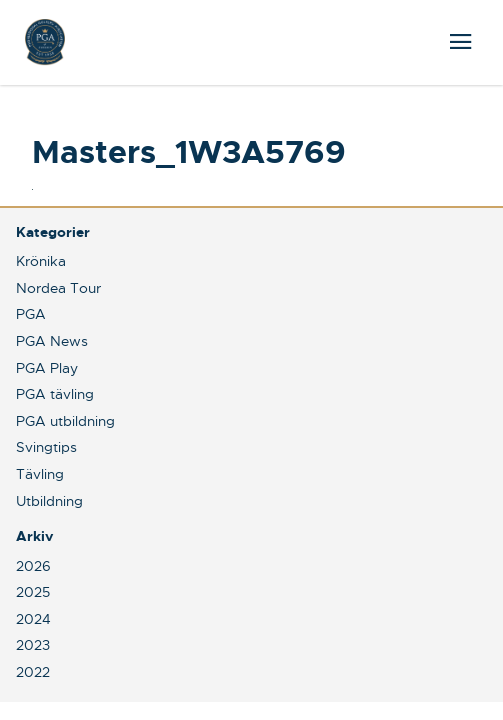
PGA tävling (55, 394)
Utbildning (49, 501)
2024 (33, 619)
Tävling (40, 474)
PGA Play (47, 368)
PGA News (52, 341)
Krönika (41, 261)
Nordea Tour (58, 288)
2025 (33, 592)
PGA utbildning (65, 421)
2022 (33, 672)
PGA (31, 314)
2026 (33, 566)
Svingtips (46, 447)
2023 (33, 645)
